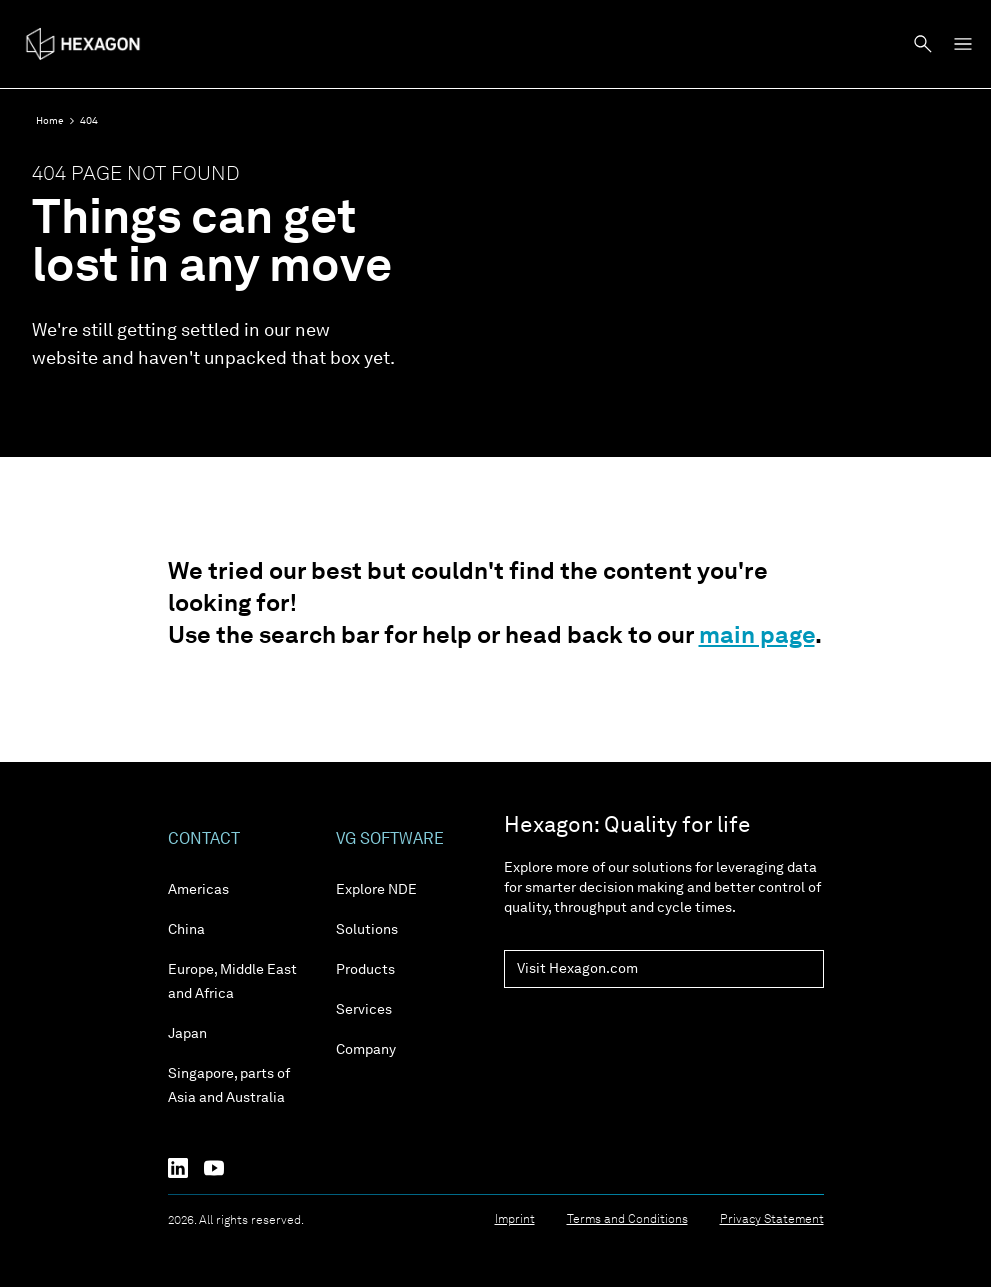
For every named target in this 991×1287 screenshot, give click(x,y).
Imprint (515, 1220)
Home (50, 121)
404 (89, 121)
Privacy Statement (772, 1220)
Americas (198, 890)
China (186, 930)
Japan (187, 1034)
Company (366, 1050)
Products (365, 970)
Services (364, 1010)
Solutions (367, 930)
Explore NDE (376, 890)
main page (757, 637)
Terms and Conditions (627, 1220)
